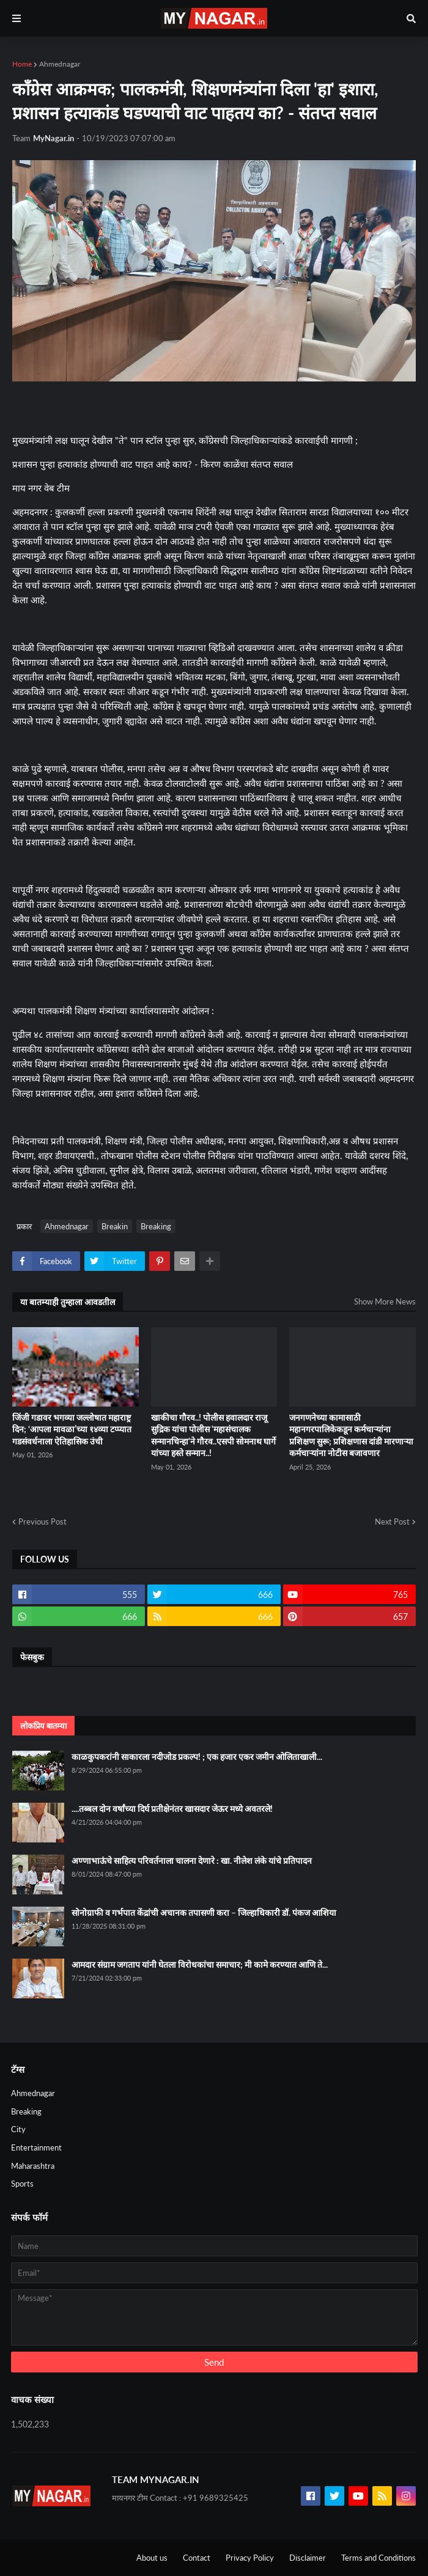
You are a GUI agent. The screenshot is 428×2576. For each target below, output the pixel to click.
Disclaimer (307, 2558)
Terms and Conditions (378, 2558)
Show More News (385, 1301)
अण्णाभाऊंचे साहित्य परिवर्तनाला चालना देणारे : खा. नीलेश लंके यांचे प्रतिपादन (192, 1860)
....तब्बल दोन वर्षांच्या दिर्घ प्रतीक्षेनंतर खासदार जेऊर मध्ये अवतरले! (172, 1808)
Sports (22, 2183)
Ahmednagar (59, 63)
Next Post (392, 1521)
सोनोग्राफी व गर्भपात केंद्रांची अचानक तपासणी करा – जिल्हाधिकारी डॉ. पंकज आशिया (204, 1912)
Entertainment (36, 2147)
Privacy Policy (250, 2558)
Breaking (156, 1226)
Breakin (114, 1226)
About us (152, 2558)
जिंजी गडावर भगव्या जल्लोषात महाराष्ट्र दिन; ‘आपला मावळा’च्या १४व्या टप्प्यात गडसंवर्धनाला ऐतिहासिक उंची (71, 1429)
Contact (196, 2558)
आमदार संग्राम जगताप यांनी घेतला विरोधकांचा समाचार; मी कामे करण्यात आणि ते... (200, 1964)
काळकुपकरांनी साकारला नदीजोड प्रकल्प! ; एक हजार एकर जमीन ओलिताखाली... (197, 1756)
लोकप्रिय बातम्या (43, 1726)
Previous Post (42, 1521)
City (18, 2129)
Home (22, 63)
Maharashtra (32, 2166)
